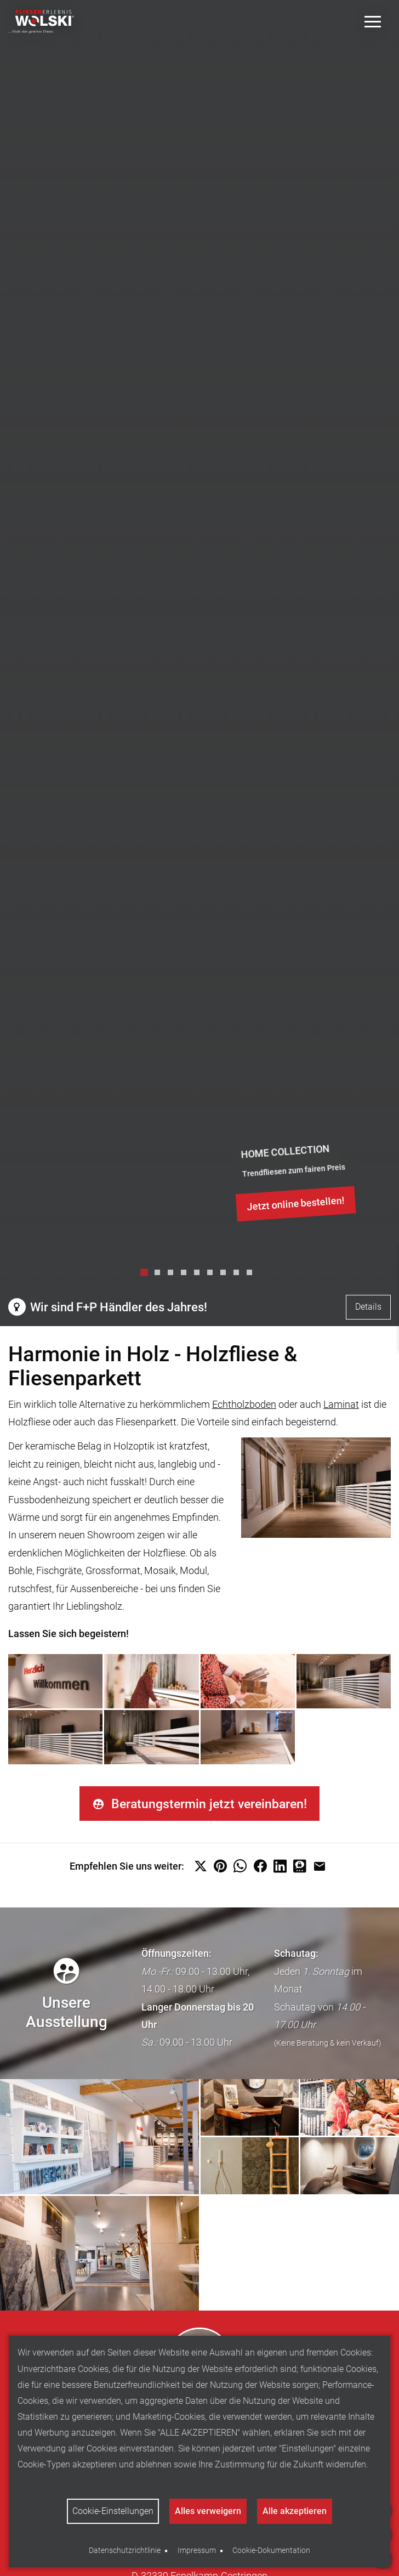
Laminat (341, 1404)
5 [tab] (199, 1275)
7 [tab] (225, 1275)
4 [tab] (186, 1275)
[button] (200, 1868)
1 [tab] (146, 1275)
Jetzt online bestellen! (296, 1203)
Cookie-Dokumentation (271, 2550)
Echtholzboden (244, 1404)
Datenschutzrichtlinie (125, 2550)
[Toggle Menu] (372, 21)
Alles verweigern (208, 2511)
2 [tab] (160, 1275)
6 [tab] (212, 1275)
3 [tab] (173, 1275)
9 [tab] (252, 1275)
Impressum (197, 2550)
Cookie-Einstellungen (112, 2511)
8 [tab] (238, 1275)
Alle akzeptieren (295, 2511)
